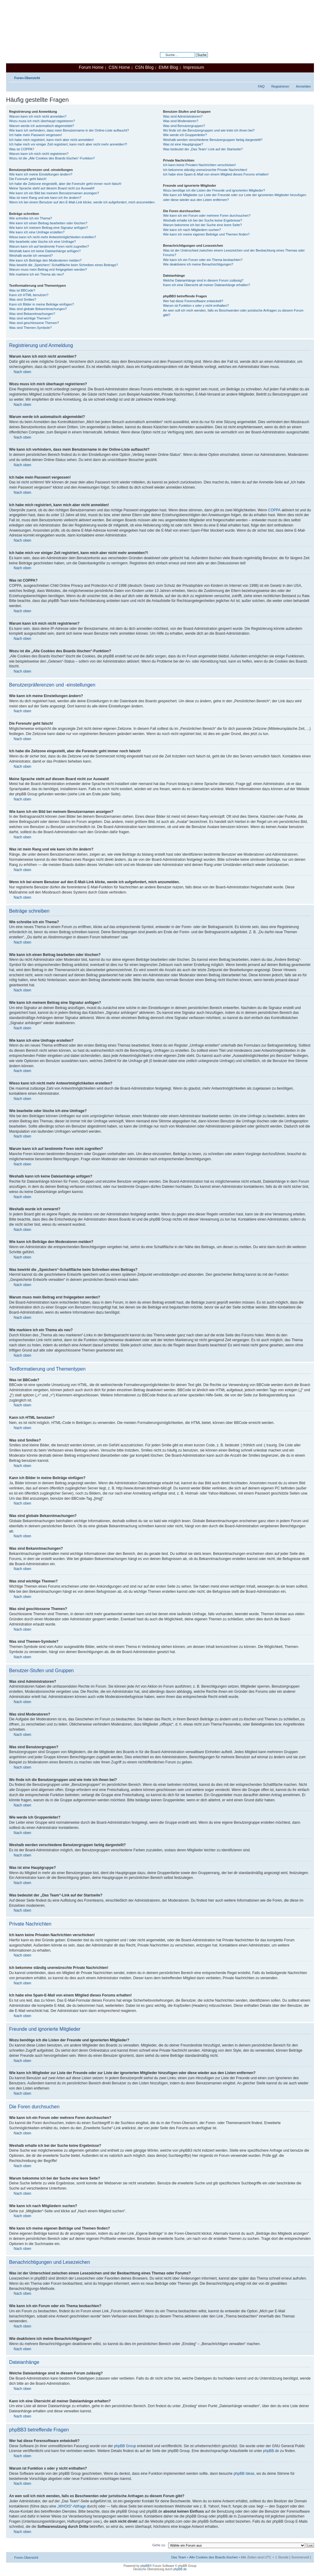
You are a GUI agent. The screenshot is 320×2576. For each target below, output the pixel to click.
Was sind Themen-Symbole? (30, 327)
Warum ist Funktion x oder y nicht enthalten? (196, 305)
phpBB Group (125, 2446)
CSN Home (119, 67)
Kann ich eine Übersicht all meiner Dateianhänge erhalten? (206, 285)
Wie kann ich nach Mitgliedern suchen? (192, 230)
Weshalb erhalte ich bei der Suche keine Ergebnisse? (202, 220)
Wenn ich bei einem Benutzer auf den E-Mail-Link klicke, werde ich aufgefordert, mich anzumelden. (82, 202)
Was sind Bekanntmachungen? (32, 314)
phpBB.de (271, 2451)
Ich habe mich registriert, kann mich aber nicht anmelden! (51, 140)
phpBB (144, 2566)
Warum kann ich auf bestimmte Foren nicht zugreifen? (49, 246)
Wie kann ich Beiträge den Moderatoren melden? (45, 260)
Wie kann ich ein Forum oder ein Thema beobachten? (202, 260)
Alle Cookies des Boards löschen (213, 2557)
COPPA (274, 510)
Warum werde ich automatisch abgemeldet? (41, 126)
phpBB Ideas (244, 2473)
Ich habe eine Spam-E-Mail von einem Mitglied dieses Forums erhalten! (216, 174)
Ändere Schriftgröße (306, 76)
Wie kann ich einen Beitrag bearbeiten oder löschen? (48, 223)
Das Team (178, 2557)
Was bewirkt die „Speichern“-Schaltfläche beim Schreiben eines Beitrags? (63, 265)
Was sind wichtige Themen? (30, 318)
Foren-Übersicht (27, 78)
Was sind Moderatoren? (180, 121)
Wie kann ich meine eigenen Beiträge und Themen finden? (206, 234)
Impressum (193, 67)
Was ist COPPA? (21, 149)
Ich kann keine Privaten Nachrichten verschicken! (199, 165)
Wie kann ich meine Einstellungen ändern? (40, 174)
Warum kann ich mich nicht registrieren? (38, 153)
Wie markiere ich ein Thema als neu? (36, 274)
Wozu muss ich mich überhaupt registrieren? (42, 121)
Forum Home (91, 67)
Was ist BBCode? (22, 290)
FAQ (261, 86)
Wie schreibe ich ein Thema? (30, 218)
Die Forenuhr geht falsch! (28, 179)
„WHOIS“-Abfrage (71, 2506)
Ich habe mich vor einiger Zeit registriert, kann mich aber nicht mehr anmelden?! (68, 144)
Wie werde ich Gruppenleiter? (185, 135)
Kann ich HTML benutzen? (28, 295)
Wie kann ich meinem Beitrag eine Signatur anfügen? (48, 227)
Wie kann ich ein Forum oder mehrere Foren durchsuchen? (207, 215)
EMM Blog (168, 67)
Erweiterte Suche (195, 59)
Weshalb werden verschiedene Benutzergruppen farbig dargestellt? (212, 140)
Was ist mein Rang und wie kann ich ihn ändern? (45, 197)
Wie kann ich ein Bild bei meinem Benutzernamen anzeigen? (54, 193)
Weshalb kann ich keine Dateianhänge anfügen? (45, 251)
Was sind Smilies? (22, 299)
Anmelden (303, 86)
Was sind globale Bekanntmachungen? (38, 309)
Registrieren (280, 86)
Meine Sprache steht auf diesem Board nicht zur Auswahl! (52, 188)
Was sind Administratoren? (182, 116)
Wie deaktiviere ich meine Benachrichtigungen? (198, 264)
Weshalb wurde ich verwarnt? (31, 255)
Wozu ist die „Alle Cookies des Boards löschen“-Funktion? (52, 158)
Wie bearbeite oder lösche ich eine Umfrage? (42, 241)
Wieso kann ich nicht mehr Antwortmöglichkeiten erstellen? (52, 237)
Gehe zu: (159, 2545)
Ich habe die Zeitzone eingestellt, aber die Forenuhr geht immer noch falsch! (65, 183)
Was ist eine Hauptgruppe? (183, 144)
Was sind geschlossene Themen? (34, 323)
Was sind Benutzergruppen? (184, 126)
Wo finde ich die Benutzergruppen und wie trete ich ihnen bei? (209, 130)
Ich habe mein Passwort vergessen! (35, 135)
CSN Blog (144, 67)
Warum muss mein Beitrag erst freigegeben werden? (48, 269)
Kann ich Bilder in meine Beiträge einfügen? (41, 304)
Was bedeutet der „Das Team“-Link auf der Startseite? (203, 149)
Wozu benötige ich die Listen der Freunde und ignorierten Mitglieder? (214, 190)
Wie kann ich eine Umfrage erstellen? (37, 232)
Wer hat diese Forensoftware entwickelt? (193, 301)
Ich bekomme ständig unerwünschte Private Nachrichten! (205, 170)
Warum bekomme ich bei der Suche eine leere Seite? (202, 225)
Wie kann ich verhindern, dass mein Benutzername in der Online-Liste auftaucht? (69, 130)
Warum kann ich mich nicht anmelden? (37, 116)
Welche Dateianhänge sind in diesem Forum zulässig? (203, 280)
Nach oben (22, 372)
